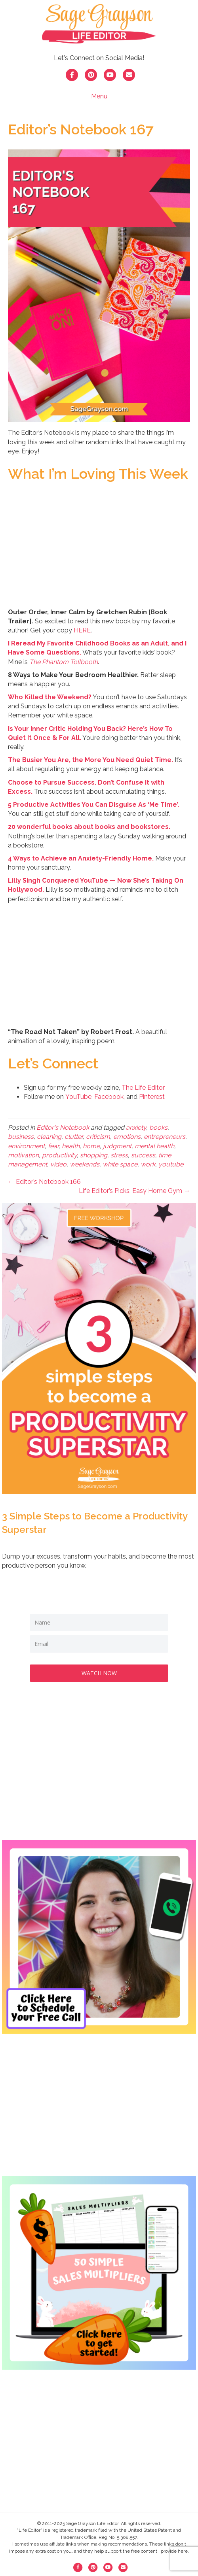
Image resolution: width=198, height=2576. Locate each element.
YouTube (78, 1096)
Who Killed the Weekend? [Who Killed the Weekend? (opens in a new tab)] (49, 697)
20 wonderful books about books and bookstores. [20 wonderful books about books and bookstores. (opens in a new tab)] (89, 826)
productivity (59, 1155)
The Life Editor (143, 1087)
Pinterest (152, 1096)
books (158, 1127)
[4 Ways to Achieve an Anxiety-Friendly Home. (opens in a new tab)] (81, 858)
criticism (98, 1136)
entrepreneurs (164, 1136)
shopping (93, 1155)
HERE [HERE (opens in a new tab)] (82, 630)
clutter (74, 1136)
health (71, 1146)
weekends (84, 1164)
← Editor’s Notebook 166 (44, 1181)
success (143, 1155)
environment (26, 1146)
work (148, 1164)
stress (119, 1155)
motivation (23, 1155)
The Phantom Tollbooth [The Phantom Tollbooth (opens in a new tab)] (63, 662)
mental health (154, 1146)
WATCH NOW (99, 1673)
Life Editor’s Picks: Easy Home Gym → (134, 1191)
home (91, 1146)
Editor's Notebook (62, 1127)
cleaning (49, 1136)
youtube (170, 1164)
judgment (117, 1146)
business (21, 1136)
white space (120, 1164)
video (58, 1164)
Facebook (109, 1096)
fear (53, 1146)
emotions (127, 1136)
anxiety (136, 1127)
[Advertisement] (99, 1769)
